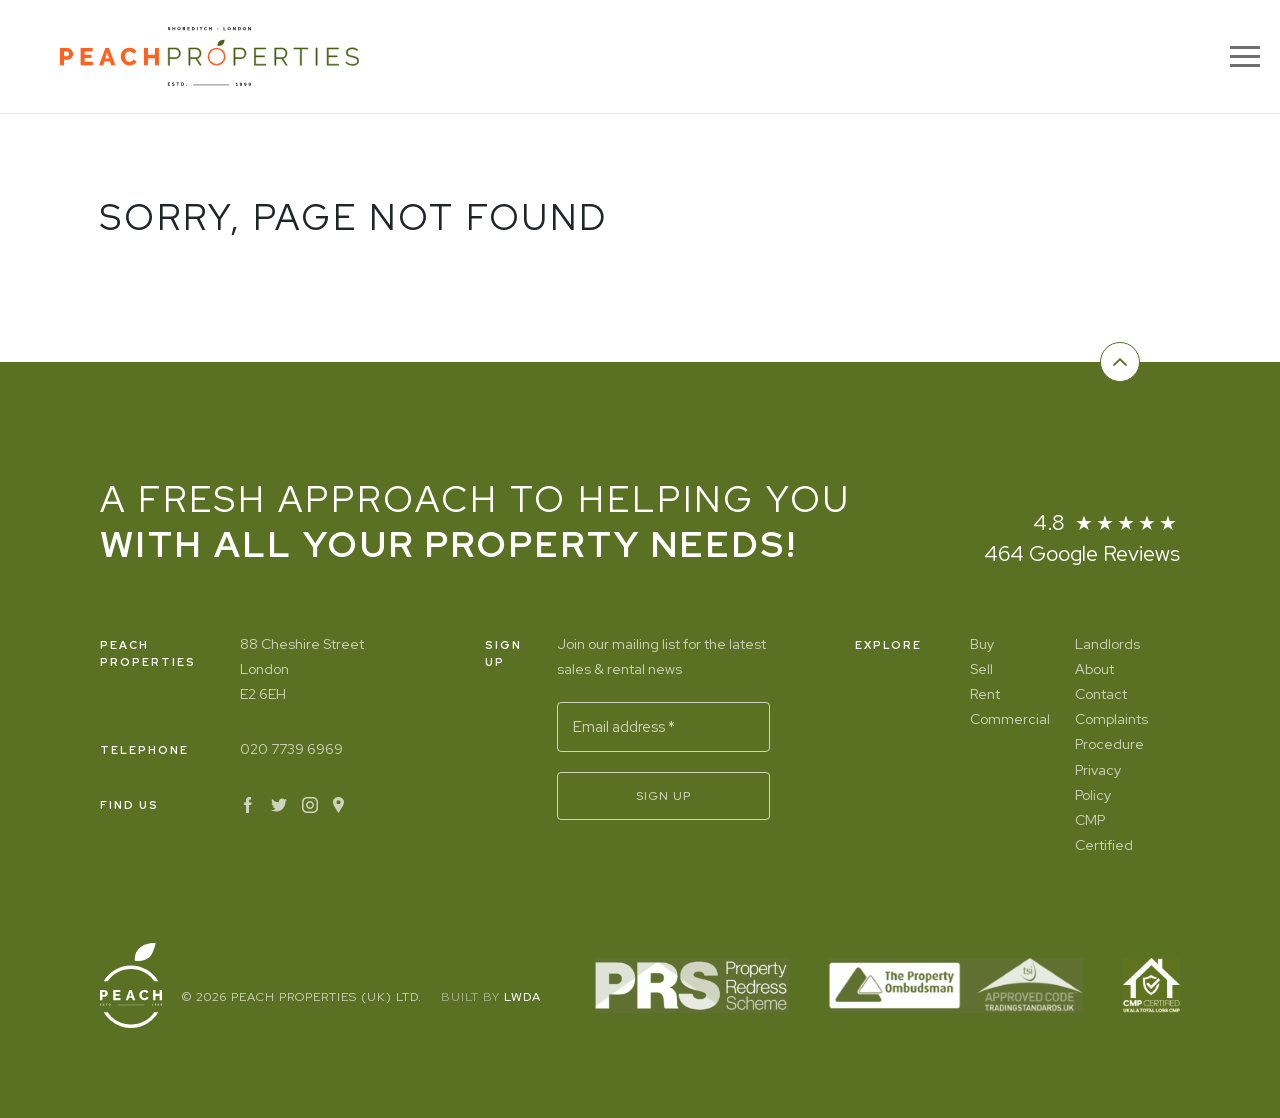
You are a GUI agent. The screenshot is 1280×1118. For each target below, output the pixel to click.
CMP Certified (1104, 832)
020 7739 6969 (291, 749)
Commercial (1007, 719)
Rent (985, 694)
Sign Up (663, 796)
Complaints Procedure (1111, 731)
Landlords (1107, 644)
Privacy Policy (1098, 782)
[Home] (209, 56)
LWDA (522, 997)
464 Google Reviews (1082, 553)
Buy (982, 644)
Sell (981, 669)
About (1094, 669)
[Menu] (1245, 56)
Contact (1101, 694)
